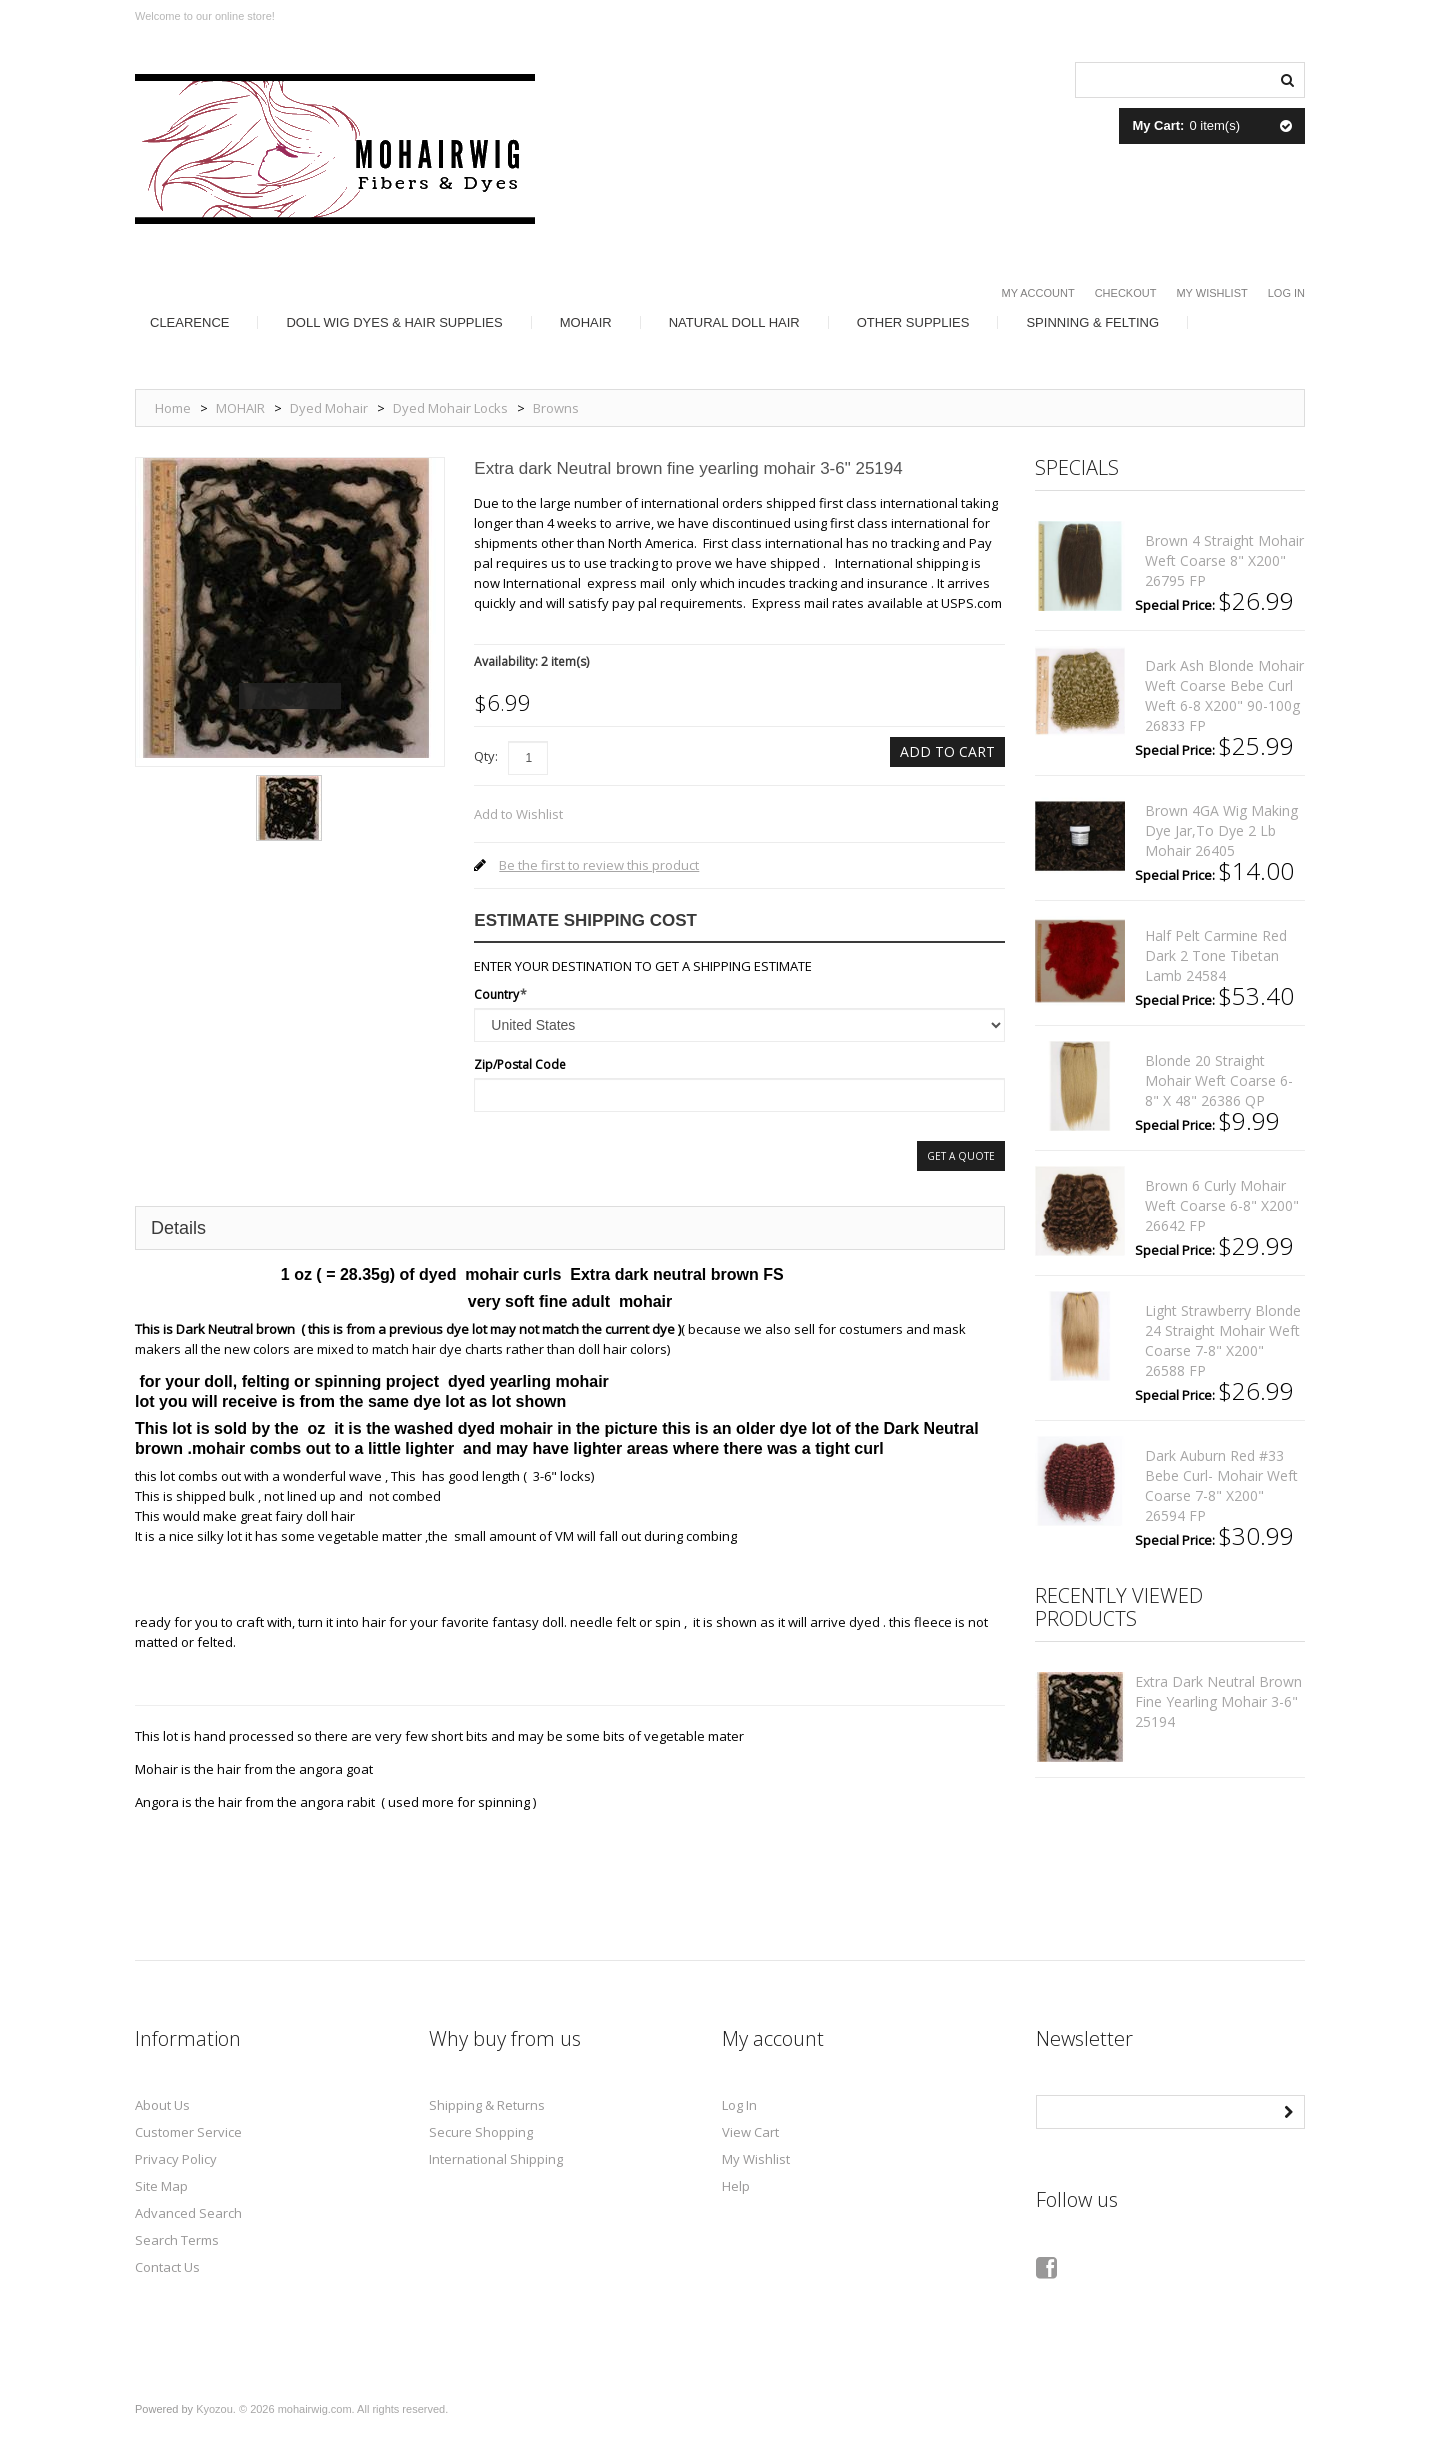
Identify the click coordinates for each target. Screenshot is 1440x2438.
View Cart (750, 2132)
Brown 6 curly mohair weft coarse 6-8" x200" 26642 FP (1222, 1205)
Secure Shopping (481, 2132)
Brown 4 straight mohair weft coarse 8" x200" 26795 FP (1224, 560)
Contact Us (167, 2267)
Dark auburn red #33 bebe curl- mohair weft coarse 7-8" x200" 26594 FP (1221, 1485)
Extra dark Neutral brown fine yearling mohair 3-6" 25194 (1218, 1701)
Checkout (1126, 293)
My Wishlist (1211, 293)
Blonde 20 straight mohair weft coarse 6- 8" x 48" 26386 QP (1219, 1080)
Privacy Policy (176, 2159)
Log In (1286, 293)
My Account (1038, 293)
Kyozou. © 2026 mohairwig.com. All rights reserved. (322, 2409)
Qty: (486, 756)
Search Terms (177, 2240)
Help (736, 2186)
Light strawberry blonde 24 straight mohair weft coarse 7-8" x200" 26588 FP (1223, 1340)
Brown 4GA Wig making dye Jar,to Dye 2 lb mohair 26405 (1221, 830)
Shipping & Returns (487, 2105)
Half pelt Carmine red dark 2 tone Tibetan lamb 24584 (1216, 955)
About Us (162, 2105)
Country (496, 994)
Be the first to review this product (599, 865)
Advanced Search (188, 2213)
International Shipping (496, 2159)
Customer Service (188, 2132)
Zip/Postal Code (520, 1064)
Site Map (161, 2186)
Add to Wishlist (518, 814)
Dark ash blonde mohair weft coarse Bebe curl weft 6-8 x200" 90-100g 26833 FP (1224, 695)
